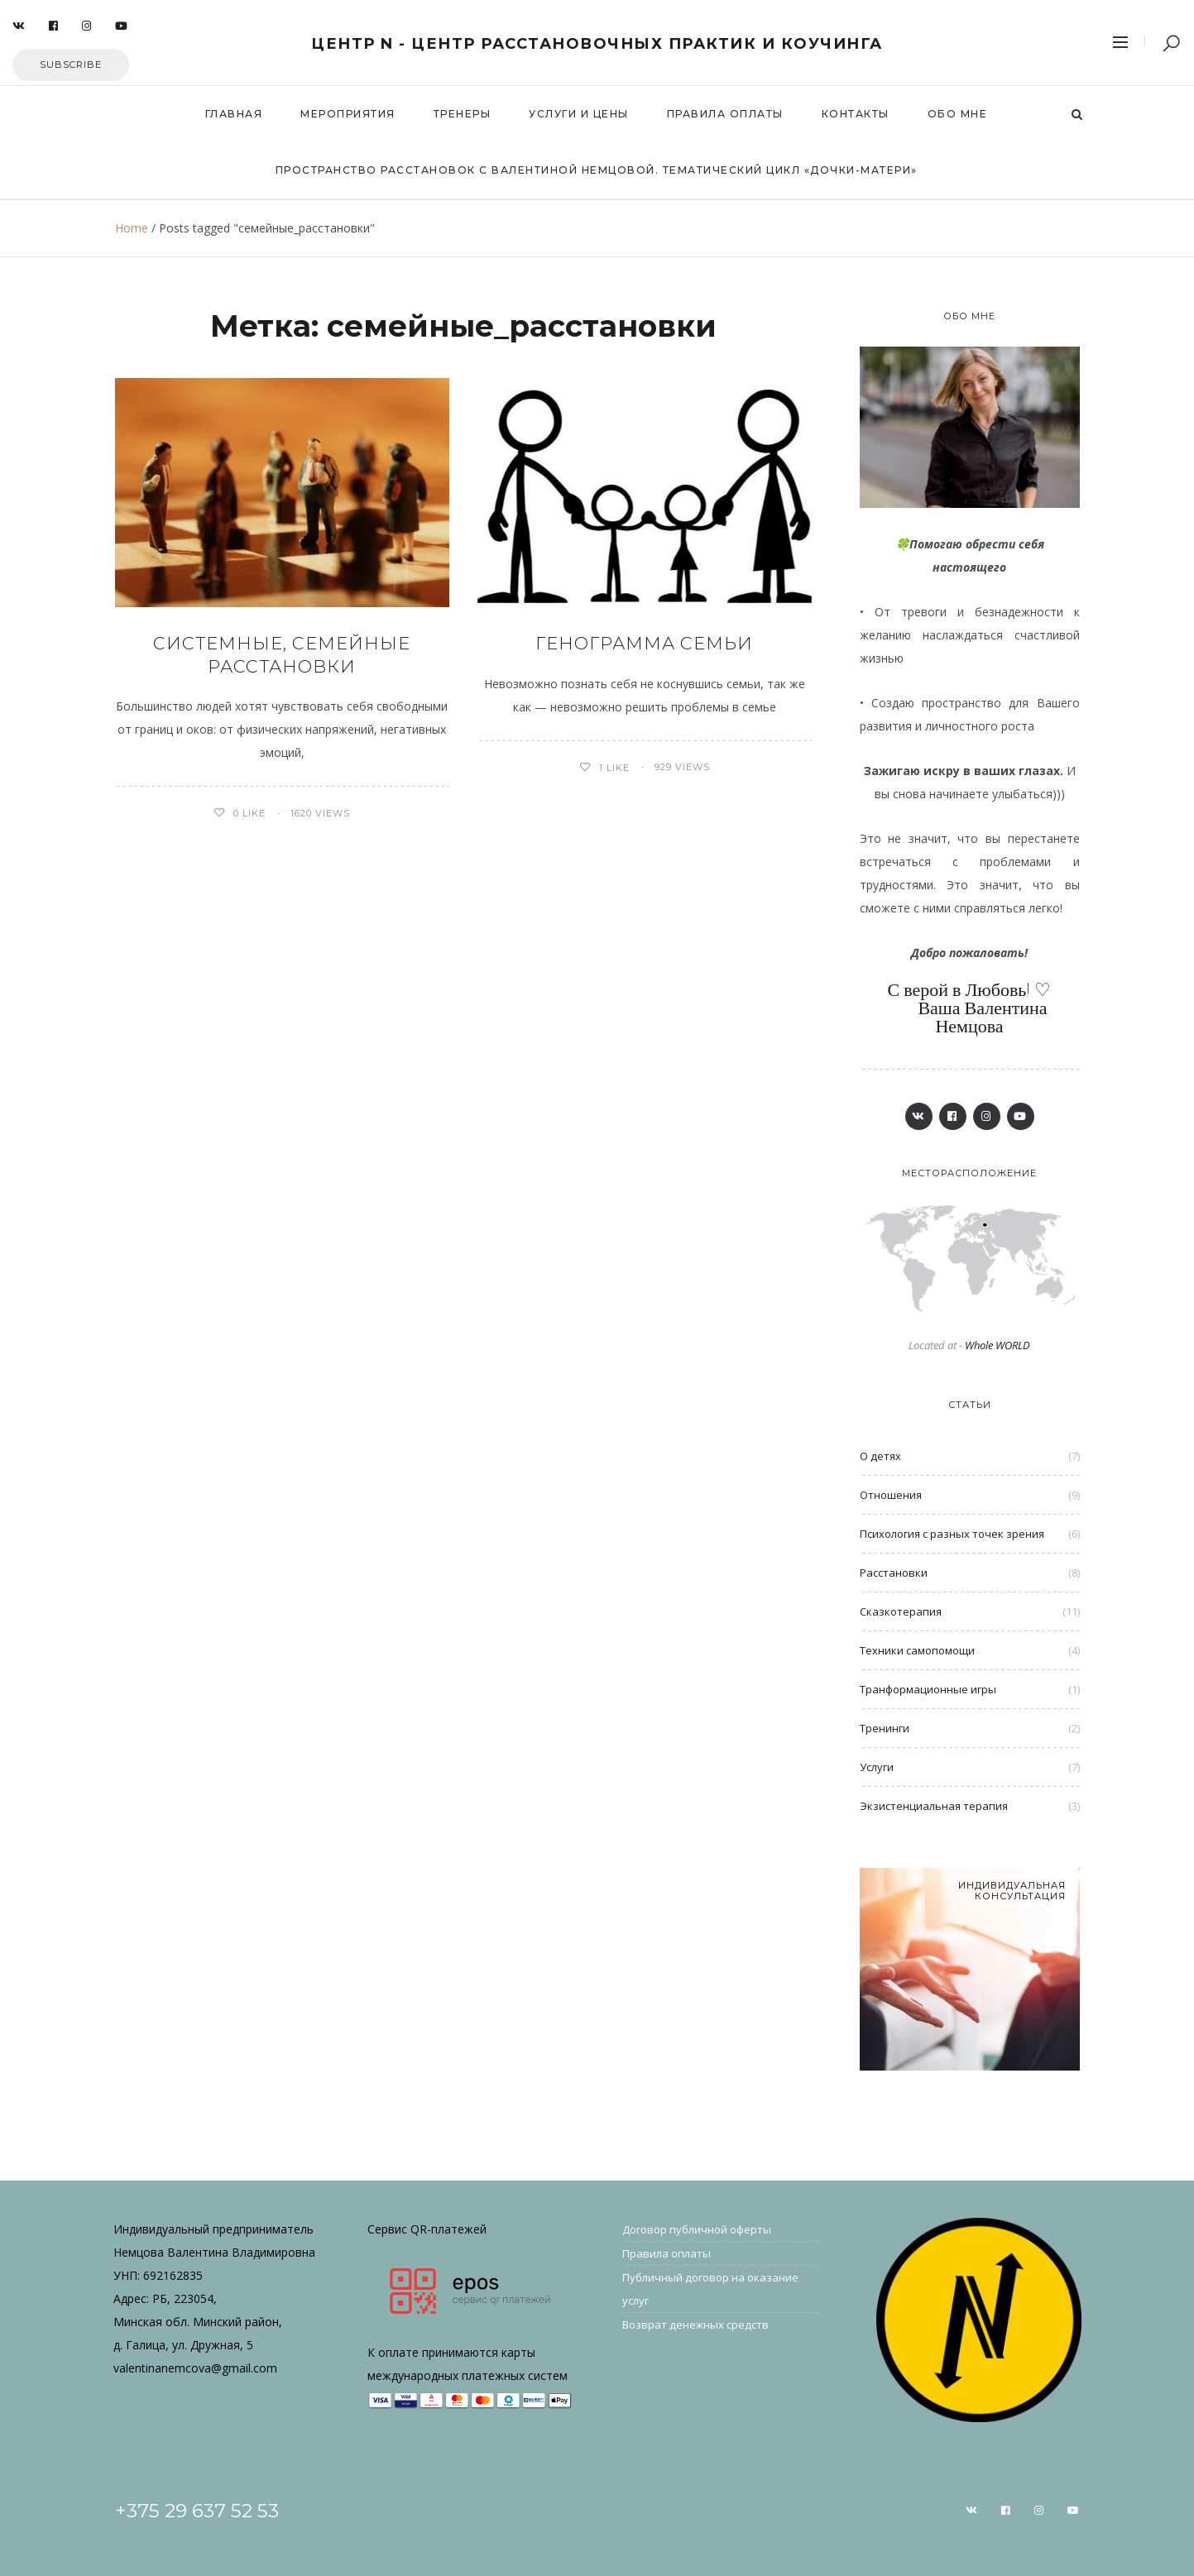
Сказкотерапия (901, 1611)
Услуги (877, 1767)
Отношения (891, 1494)
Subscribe (71, 64)
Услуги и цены (579, 114)
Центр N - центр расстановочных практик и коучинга (597, 44)
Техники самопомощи (917, 1650)
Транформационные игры (928, 1689)
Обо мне (958, 114)
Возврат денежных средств (695, 2324)
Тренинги (884, 1728)
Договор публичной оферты (696, 2229)
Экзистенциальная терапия (934, 1805)
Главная (234, 114)
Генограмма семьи (644, 643)
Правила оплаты (725, 114)
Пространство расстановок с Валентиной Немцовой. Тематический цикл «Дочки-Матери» (597, 170)
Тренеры (463, 114)
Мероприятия (348, 114)
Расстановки (894, 1572)
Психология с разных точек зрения (952, 1533)
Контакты (856, 114)
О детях (880, 1455)
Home (131, 228)
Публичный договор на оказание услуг (710, 2289)
